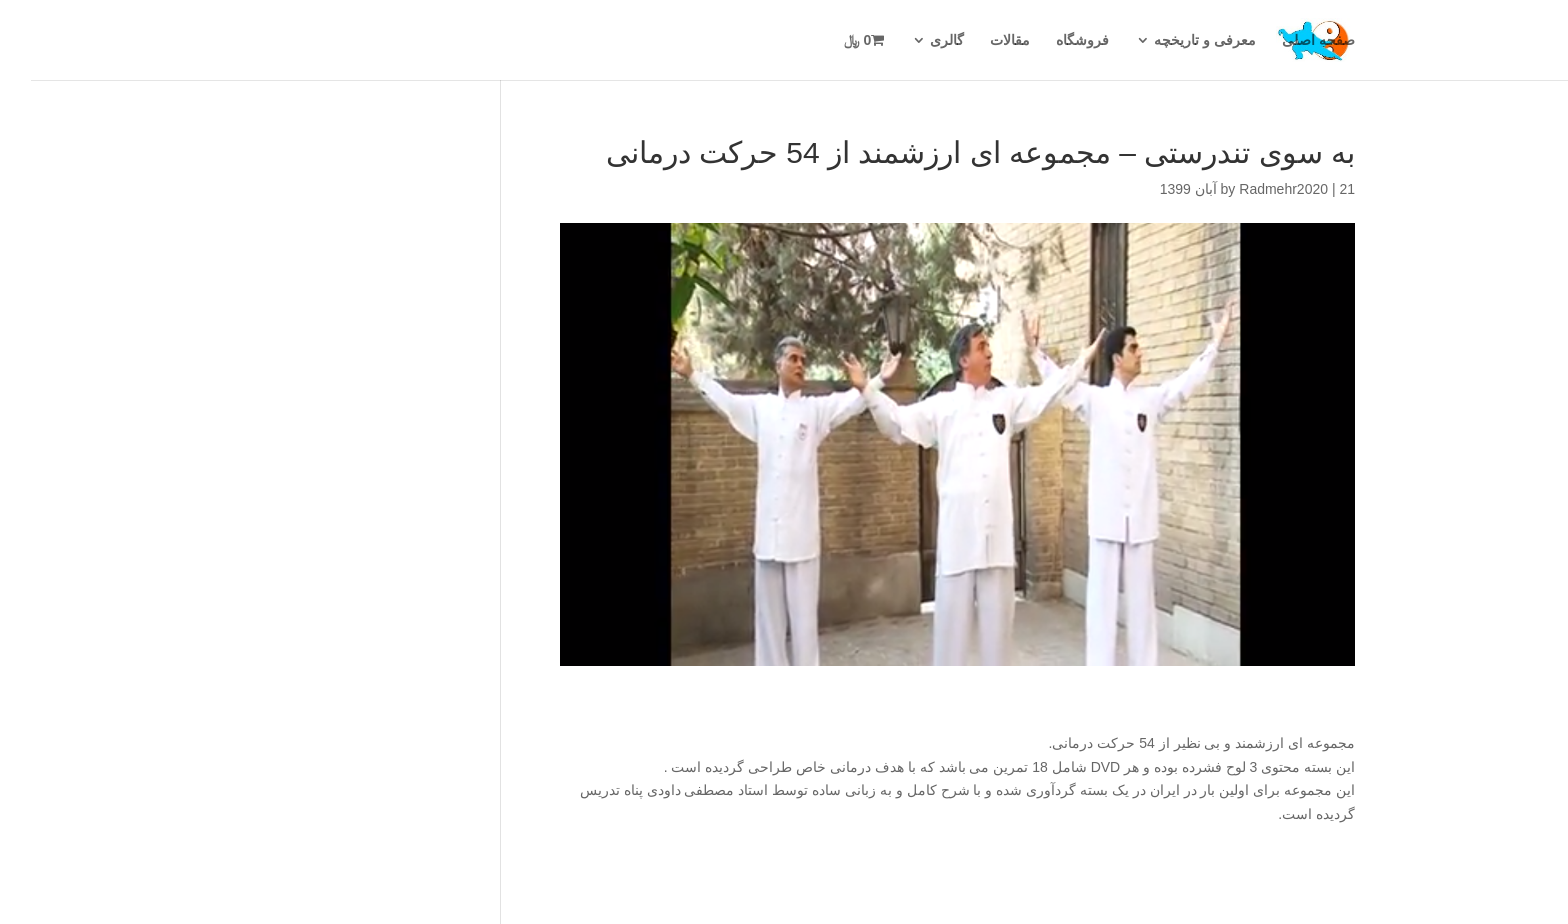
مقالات (979, 40)
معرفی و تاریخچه (1174, 40)
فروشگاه (1051, 40)
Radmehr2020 (1252, 189)
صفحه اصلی (1287, 40)
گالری (916, 40)
